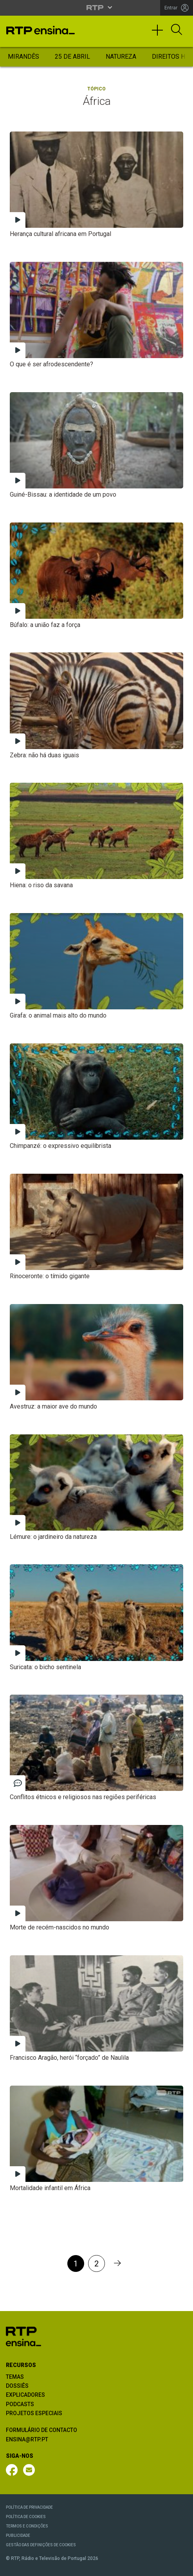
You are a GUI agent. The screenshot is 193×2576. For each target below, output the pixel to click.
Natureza (121, 56)
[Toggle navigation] (160, 33)
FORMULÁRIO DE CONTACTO (41, 2430)
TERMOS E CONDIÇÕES (27, 2526)
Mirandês (23, 56)
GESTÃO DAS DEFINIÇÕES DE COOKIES (41, 2545)
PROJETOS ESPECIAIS (34, 2413)
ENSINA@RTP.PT (27, 2439)
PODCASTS (20, 2404)
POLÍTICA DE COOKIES (26, 2517)
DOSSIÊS (17, 2386)
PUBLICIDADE (18, 2535)
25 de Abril (72, 56)
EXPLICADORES (25, 2395)
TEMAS (15, 2377)
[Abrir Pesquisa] (176, 30)
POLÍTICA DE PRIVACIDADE (29, 2507)
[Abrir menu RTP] (96, 7)
